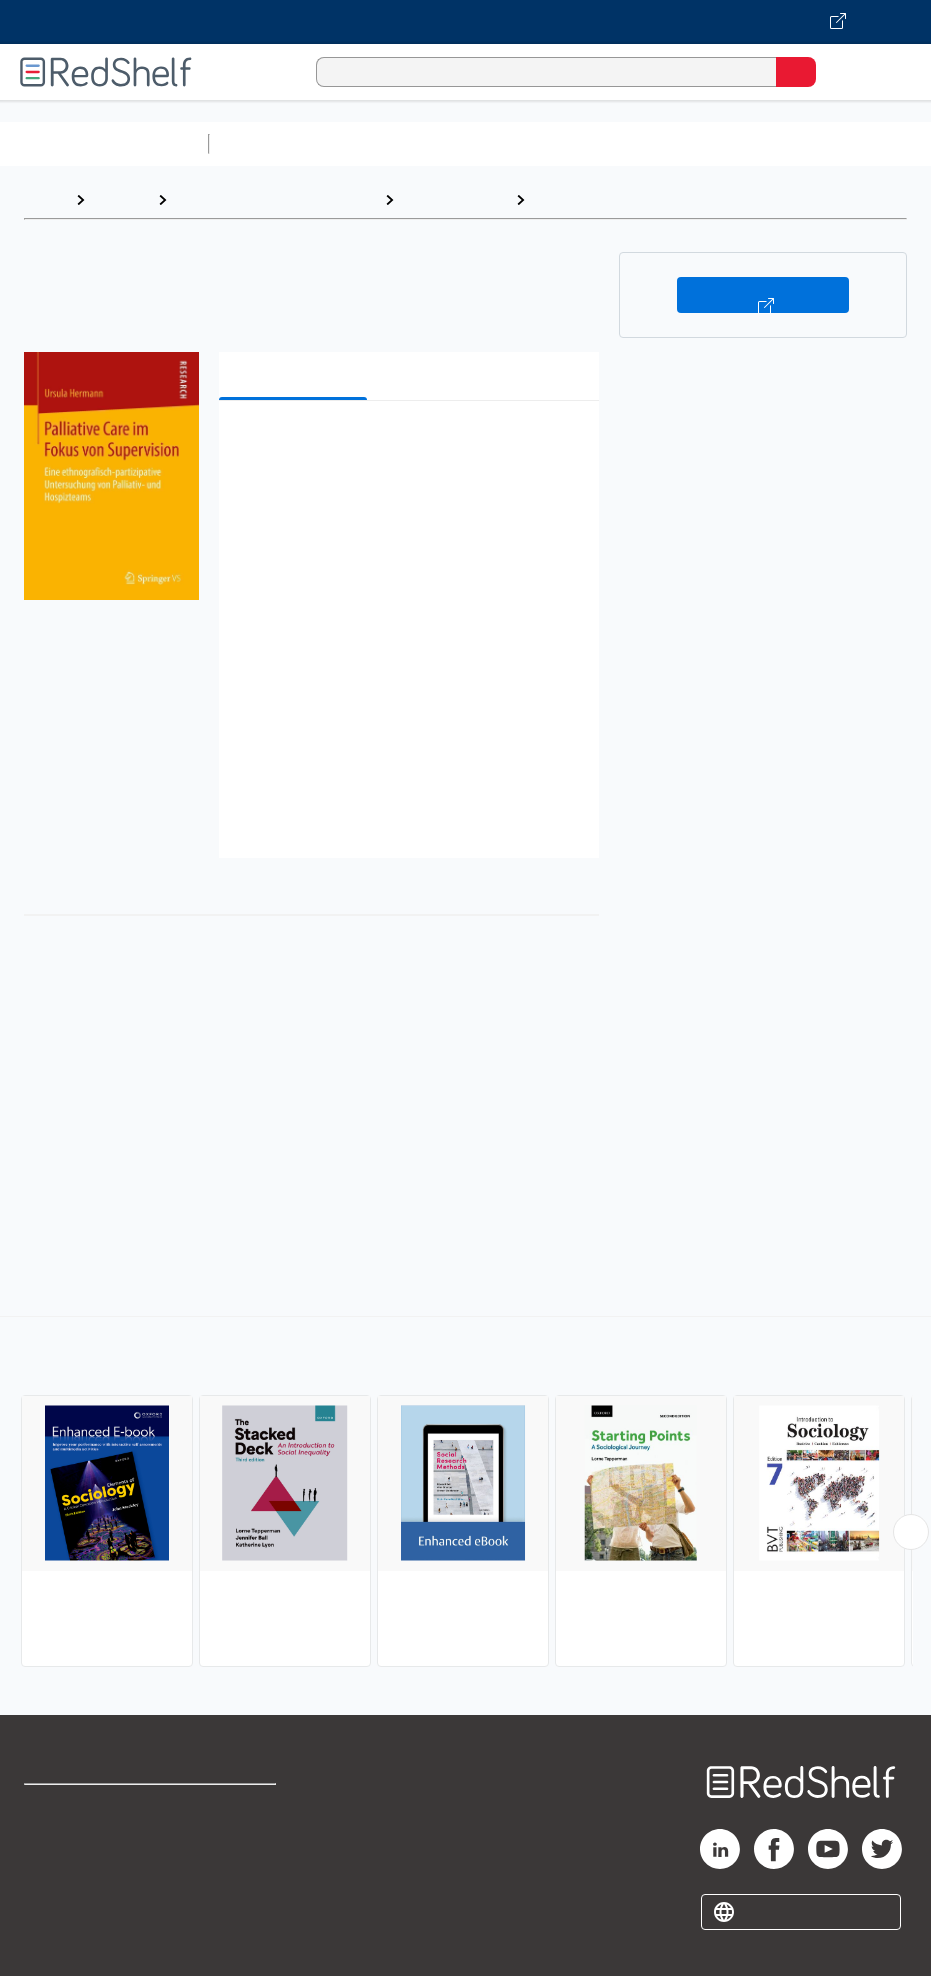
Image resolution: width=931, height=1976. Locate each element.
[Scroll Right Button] (911, 1532)
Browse (121, 199)
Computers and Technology (571, 143)
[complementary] (465, 1494)
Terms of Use (239, 1808)
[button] (407, 446)
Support (51, 1852)
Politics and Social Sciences (275, 199)
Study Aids (270, 143)
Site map (55, 1940)
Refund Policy (241, 1852)
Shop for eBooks (83, 1808)
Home (45, 199)
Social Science (454, 199)
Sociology (571, 199)
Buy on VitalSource (762, 295)
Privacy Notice (75, 1896)
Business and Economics (776, 143)
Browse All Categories (104, 143)
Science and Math (392, 143)
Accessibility (237, 1896)
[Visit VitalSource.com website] (465, 22)
